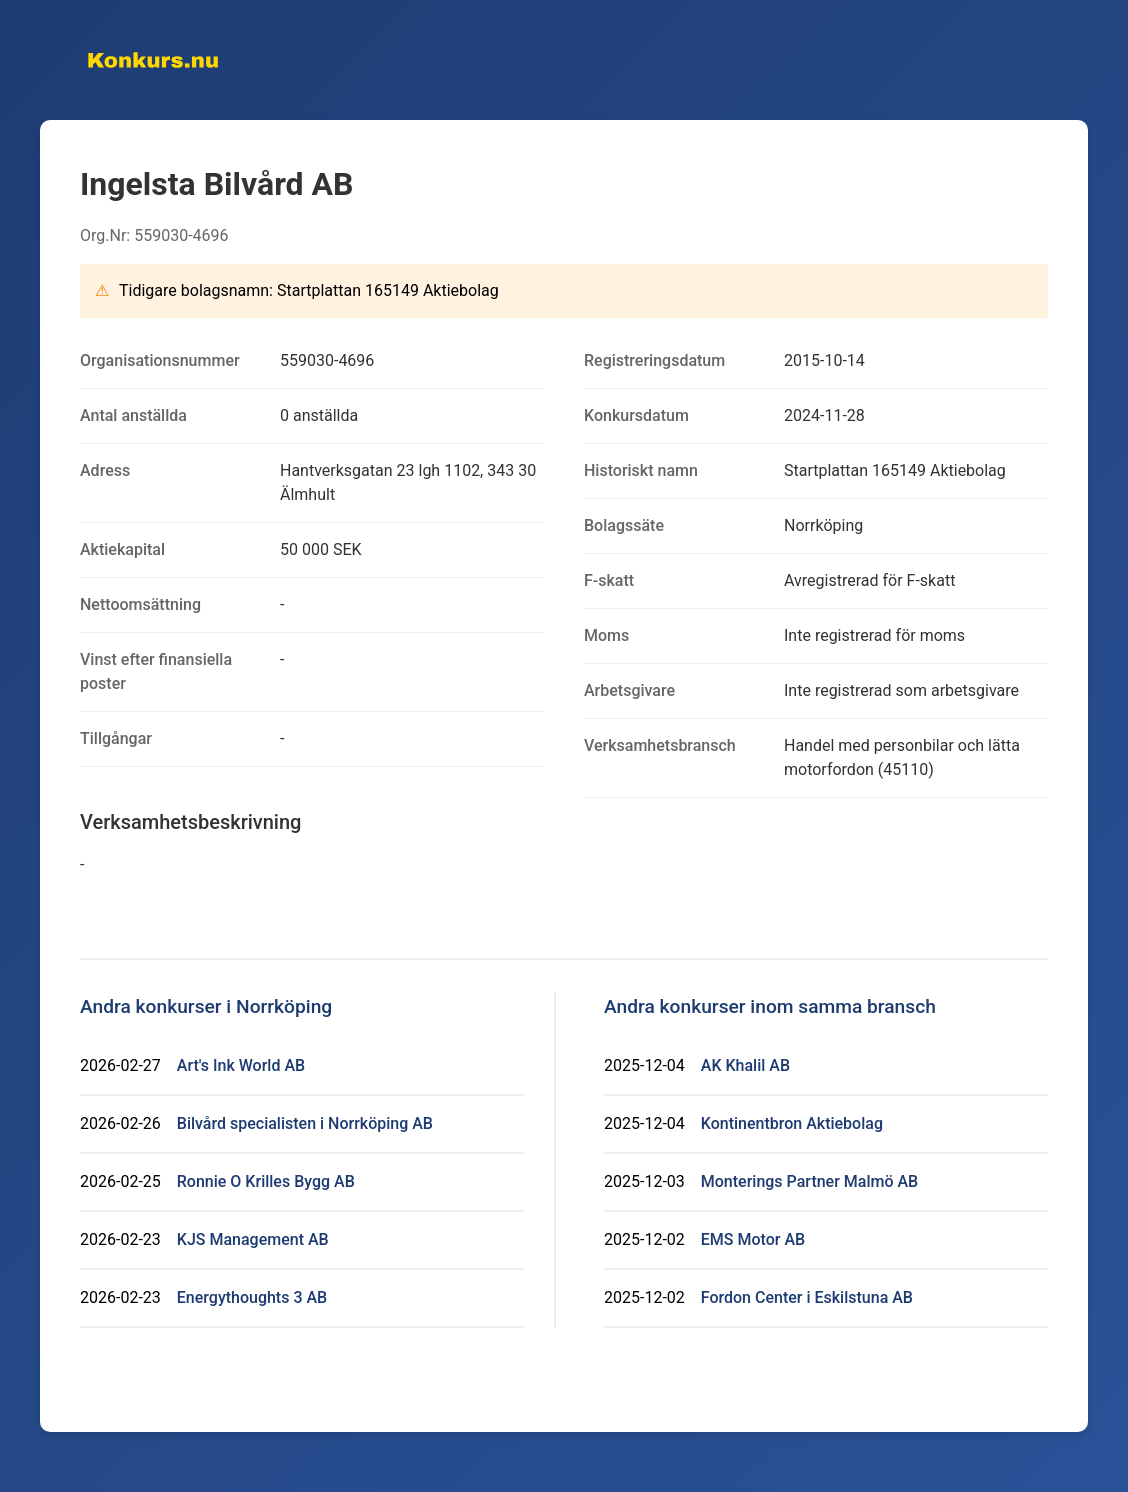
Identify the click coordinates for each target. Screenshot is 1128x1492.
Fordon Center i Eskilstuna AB (807, 1297)
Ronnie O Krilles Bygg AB (266, 1181)
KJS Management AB (253, 1239)
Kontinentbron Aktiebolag (792, 1123)
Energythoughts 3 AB (252, 1297)
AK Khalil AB (745, 1065)
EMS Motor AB (753, 1239)
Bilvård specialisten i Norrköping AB (305, 1123)
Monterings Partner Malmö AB (809, 1181)
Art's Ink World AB (241, 1065)
